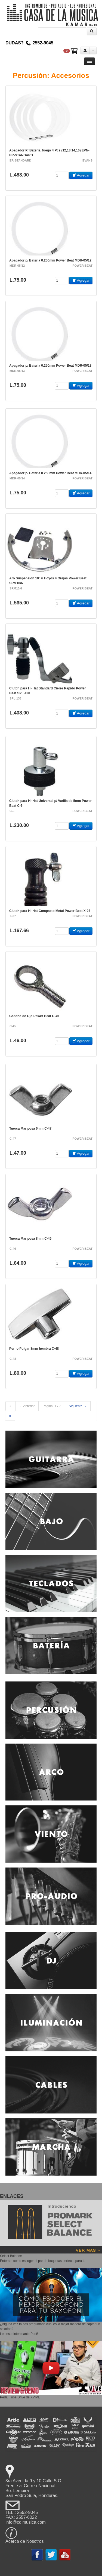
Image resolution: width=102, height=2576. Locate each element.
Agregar (80, 175)
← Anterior (27, 1406)
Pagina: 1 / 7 (51, 1406)
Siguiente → (77, 1406)
